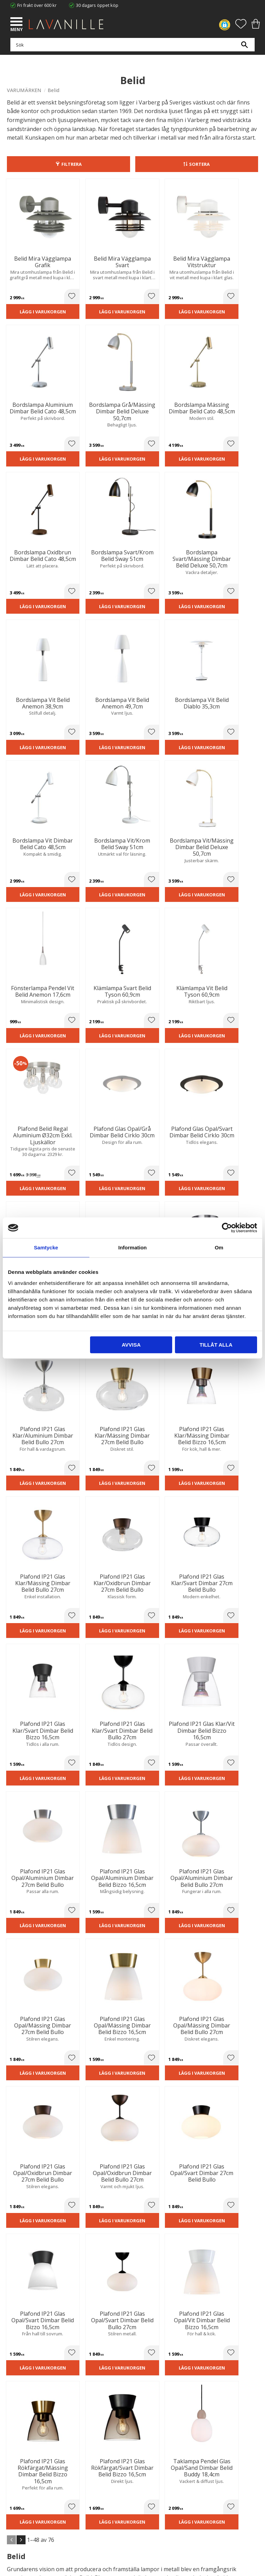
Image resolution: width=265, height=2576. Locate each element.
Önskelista (18, 2510)
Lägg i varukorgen (36, 302)
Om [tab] (219, 1247)
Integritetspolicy (23, 2419)
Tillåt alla (215, 1345)
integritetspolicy (131, 2252)
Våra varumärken (24, 2441)
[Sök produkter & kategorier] (130, 48)
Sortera (199, 164)
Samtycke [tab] (46, 1247)
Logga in (15, 2503)
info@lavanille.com (41, 2375)
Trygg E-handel (22, 2405)
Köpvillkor (17, 2478)
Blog (11, 2434)
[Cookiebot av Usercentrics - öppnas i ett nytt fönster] (227, 1227)
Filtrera (71, 164)
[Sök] (244, 48)
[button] (17, 22)
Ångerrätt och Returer (29, 2412)
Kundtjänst (18, 2471)
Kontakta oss (20, 2427)
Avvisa (131, 1345)
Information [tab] (132, 1247)
